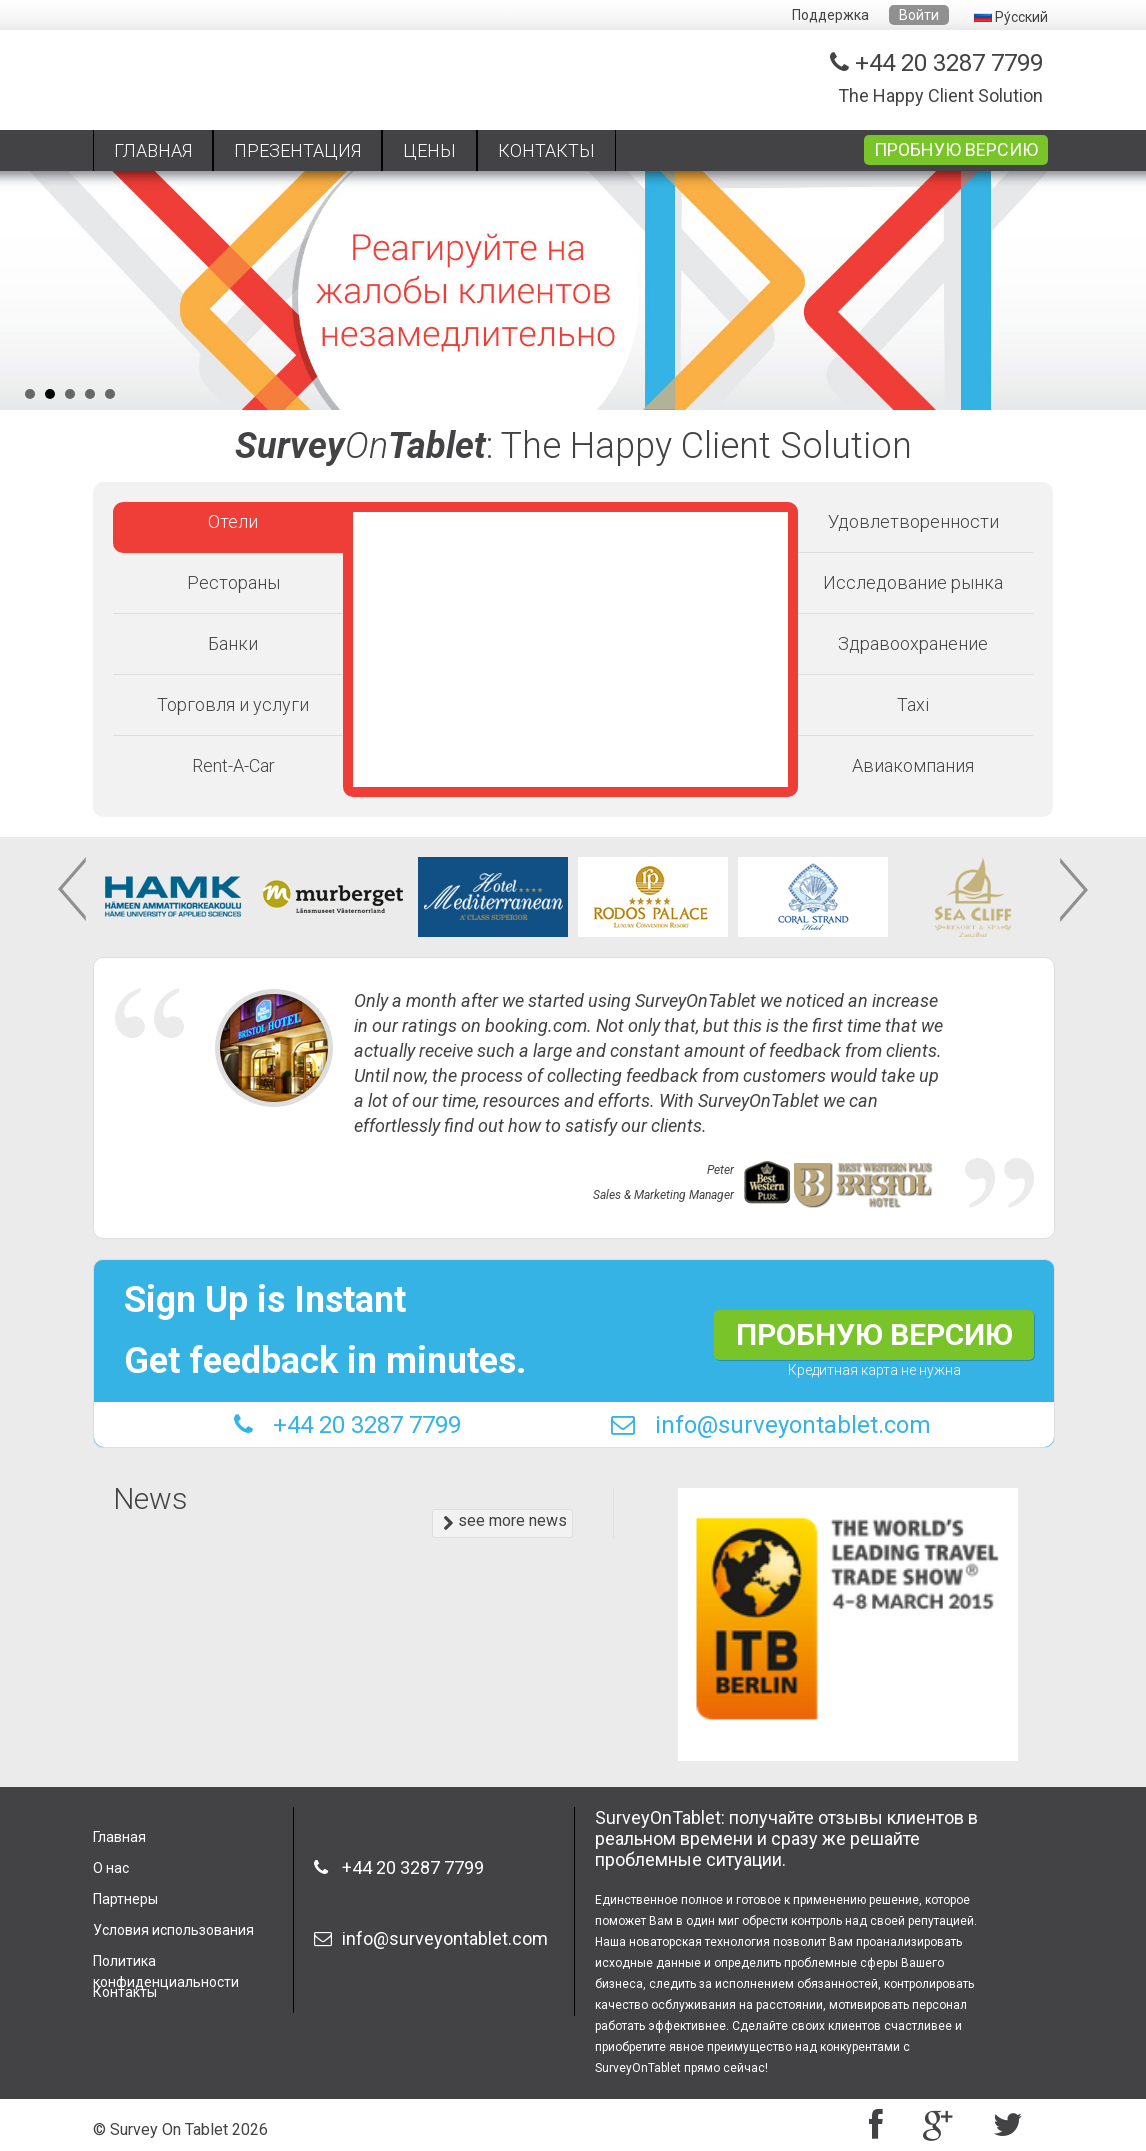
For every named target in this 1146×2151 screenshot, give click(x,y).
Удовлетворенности (913, 521)
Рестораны (233, 582)
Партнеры (125, 1899)
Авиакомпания (913, 765)
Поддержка (830, 15)
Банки (233, 643)
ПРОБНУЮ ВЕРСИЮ (956, 149)
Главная (119, 1837)
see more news (505, 1521)
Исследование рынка (913, 582)
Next (1072, 890)
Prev (74, 890)
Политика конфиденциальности (166, 1967)
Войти (919, 15)
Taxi (913, 704)
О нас (111, 1868)
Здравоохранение (913, 643)
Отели (233, 521)
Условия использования (173, 1930)
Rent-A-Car (233, 765)
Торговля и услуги (233, 704)
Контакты (125, 1992)
